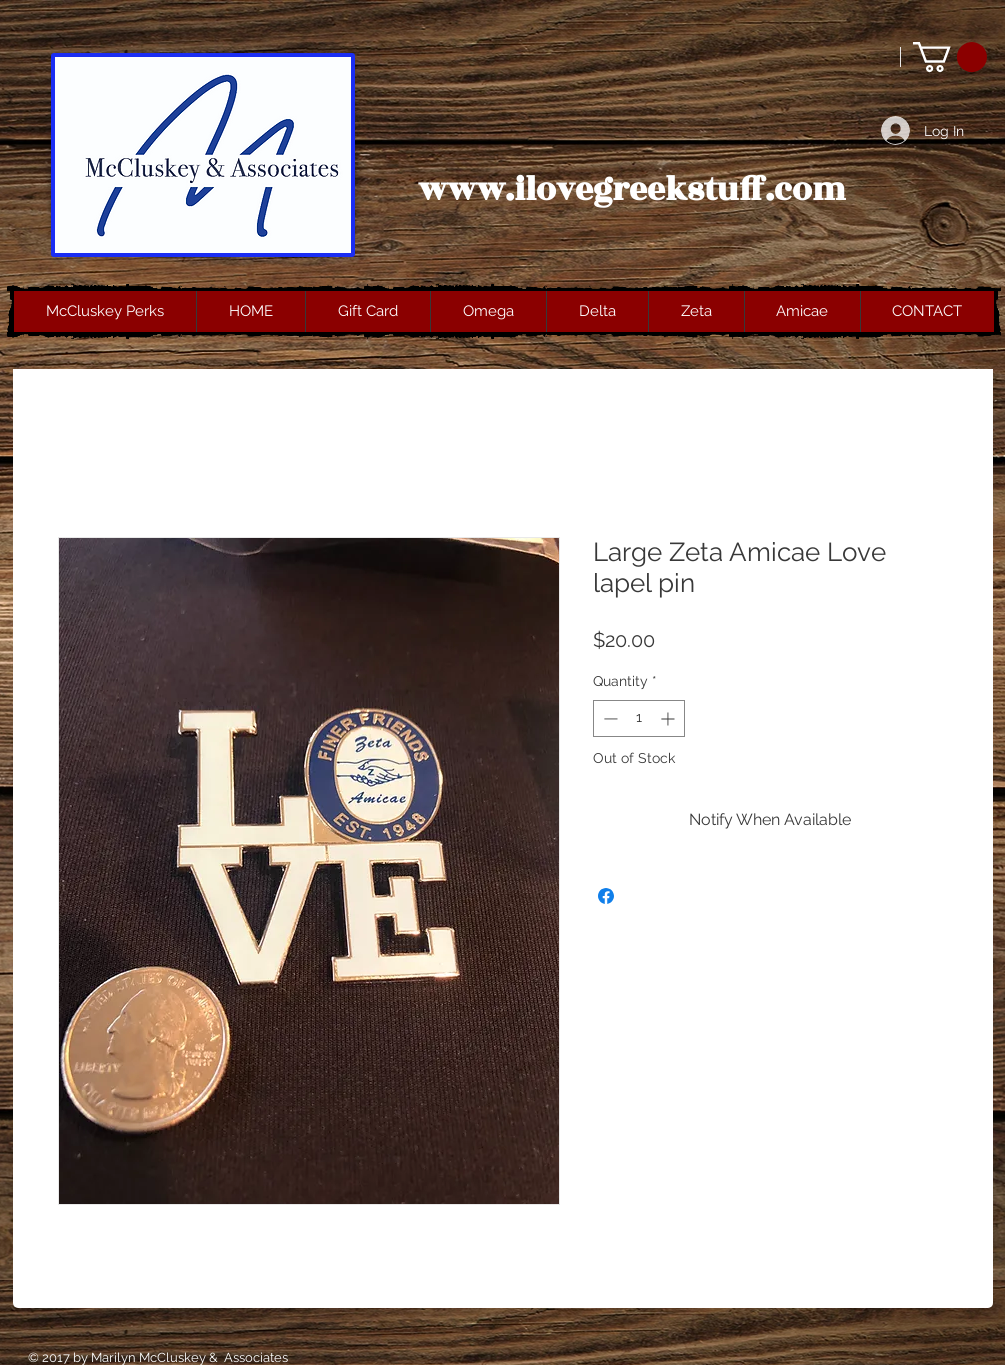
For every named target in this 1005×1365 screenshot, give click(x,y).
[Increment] (669, 718)
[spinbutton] (639, 718)
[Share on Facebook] (606, 896)
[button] (950, 57)
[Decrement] (608, 718)
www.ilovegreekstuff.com (632, 190)
